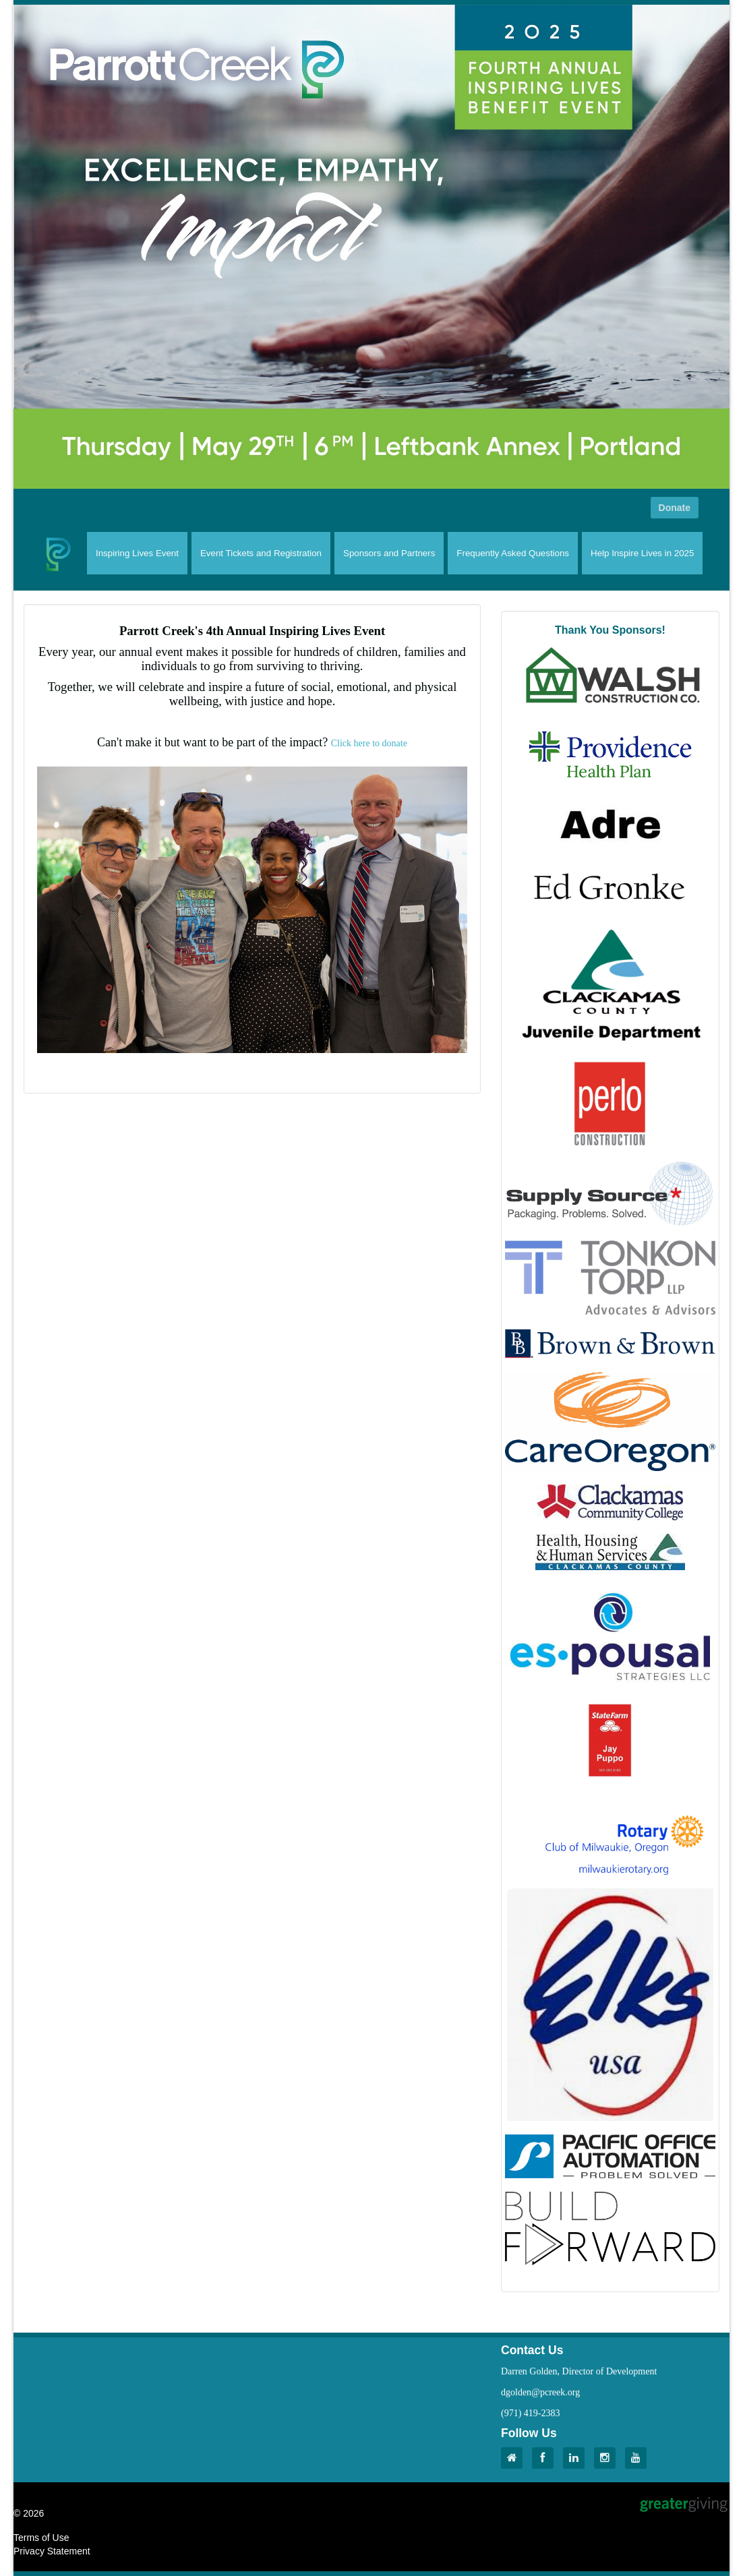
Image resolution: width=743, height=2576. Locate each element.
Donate (674, 507)
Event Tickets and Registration (261, 553)
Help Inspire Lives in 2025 (642, 553)
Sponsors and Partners (389, 553)
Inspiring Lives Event (137, 553)
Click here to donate (369, 743)
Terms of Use (41, 2537)
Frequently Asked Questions (512, 553)
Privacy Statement (51, 2551)
